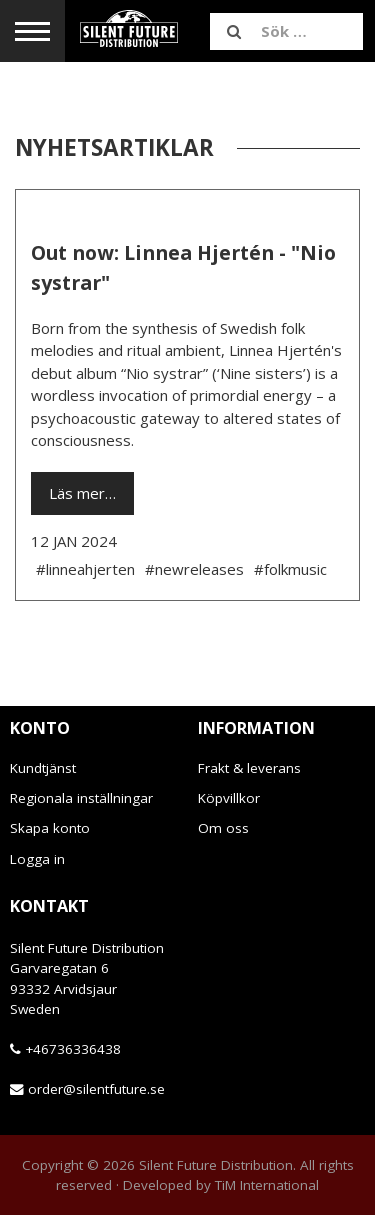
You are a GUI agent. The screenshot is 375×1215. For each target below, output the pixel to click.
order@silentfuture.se (96, 1089)
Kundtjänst (43, 768)
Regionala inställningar (81, 798)
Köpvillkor (229, 798)
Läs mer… (82, 493)
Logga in (37, 859)
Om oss (223, 828)
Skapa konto (50, 828)
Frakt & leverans (249, 768)
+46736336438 (73, 1049)
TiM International (267, 1185)
